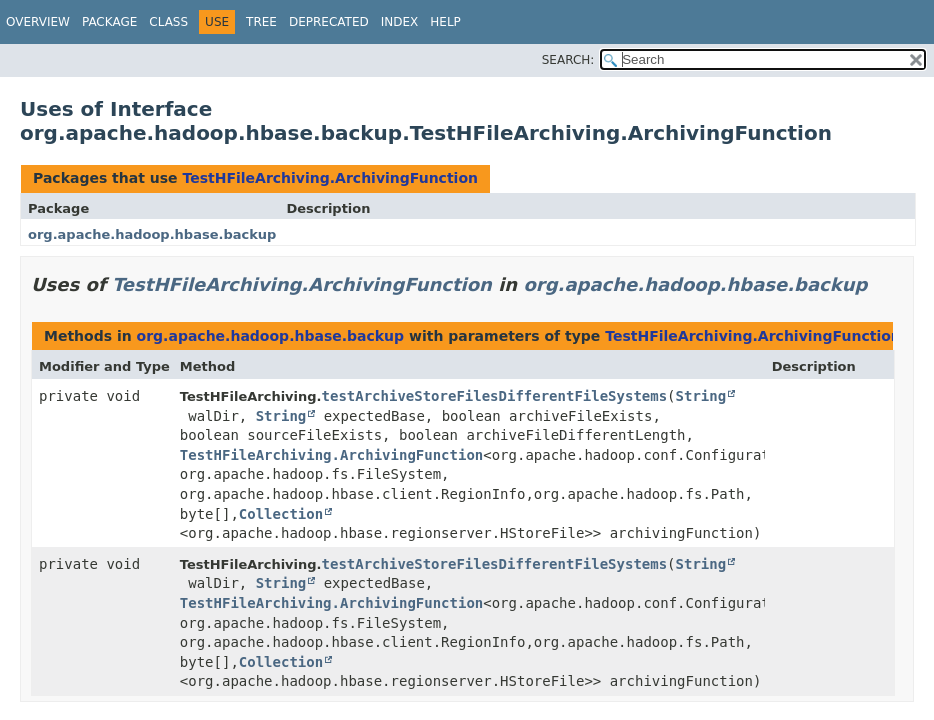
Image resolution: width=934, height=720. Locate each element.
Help (445, 22)
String (701, 396)
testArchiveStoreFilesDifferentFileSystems (495, 396)
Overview (38, 22)
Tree (261, 22)
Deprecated (329, 22)
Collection (281, 514)
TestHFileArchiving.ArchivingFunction (330, 178)
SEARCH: (568, 60)
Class (168, 22)
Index (400, 22)
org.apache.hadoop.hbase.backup (152, 234)
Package (109, 22)
